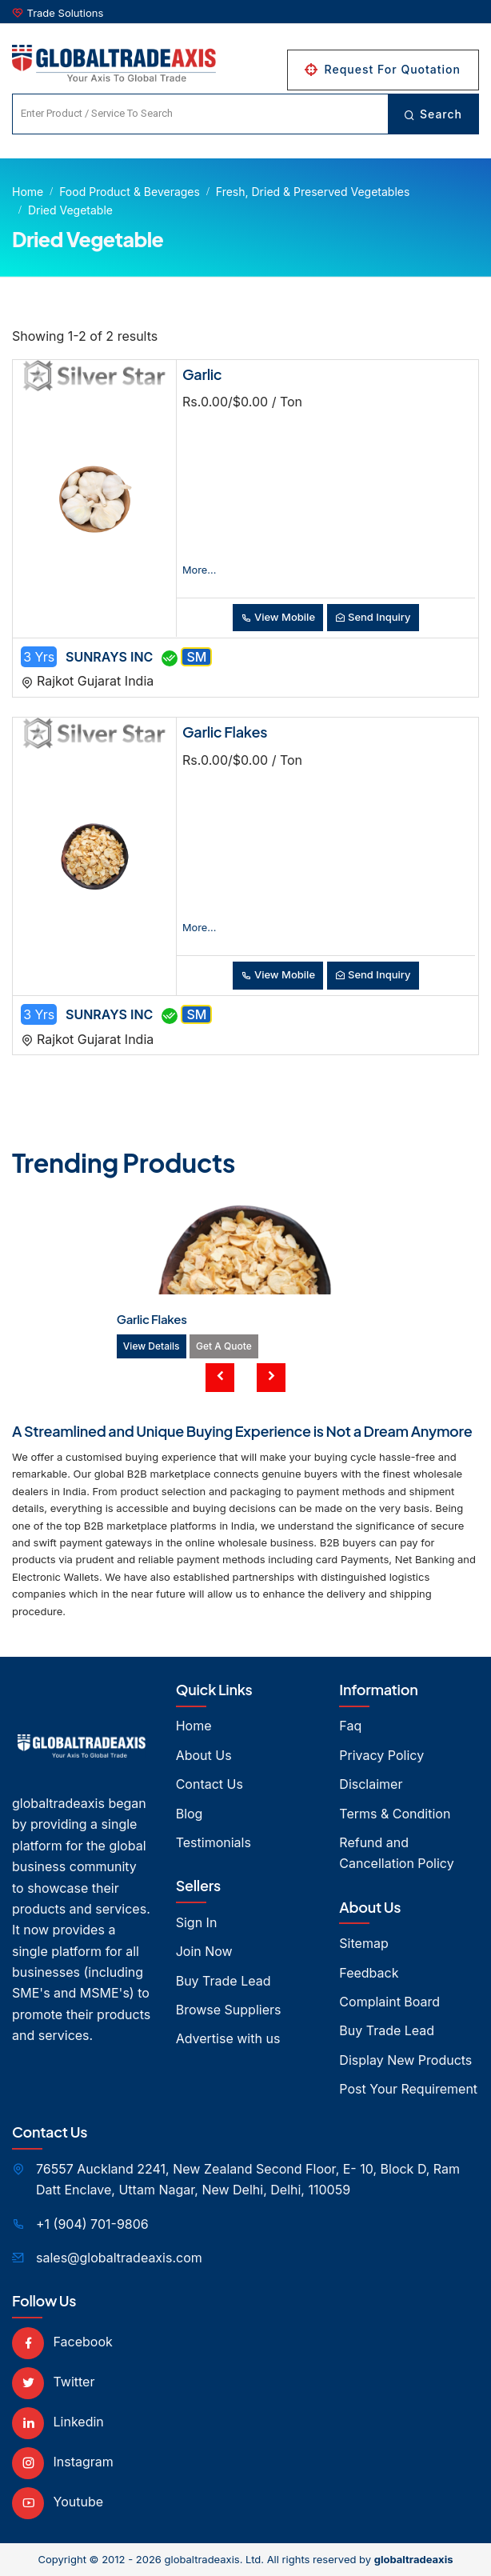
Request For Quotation (383, 69)
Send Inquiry (373, 616)
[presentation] (220, 1377)
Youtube (57, 2502)
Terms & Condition (394, 1814)
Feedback (368, 1973)
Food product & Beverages (129, 191)
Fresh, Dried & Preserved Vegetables (313, 191)
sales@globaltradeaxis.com (119, 2258)
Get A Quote (224, 1346)
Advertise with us (228, 2038)
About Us (204, 1755)
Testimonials (213, 1842)
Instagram (63, 2462)
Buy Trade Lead (223, 1981)
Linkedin (58, 2422)
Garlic (202, 374)
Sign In (197, 1922)
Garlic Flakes (224, 731)
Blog (189, 1814)
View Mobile (278, 616)
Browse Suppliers (228, 2010)
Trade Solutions (65, 12)
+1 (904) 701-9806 (92, 2224)
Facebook (62, 2342)
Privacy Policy (381, 1755)
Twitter (53, 2382)
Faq (350, 1726)
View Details (151, 1346)
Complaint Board (389, 2002)
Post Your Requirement (408, 2089)
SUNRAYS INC (109, 657)
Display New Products (405, 2060)
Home (27, 191)
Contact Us (209, 1784)
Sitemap (363, 1943)
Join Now (204, 1951)
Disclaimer (370, 1784)
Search (433, 114)
